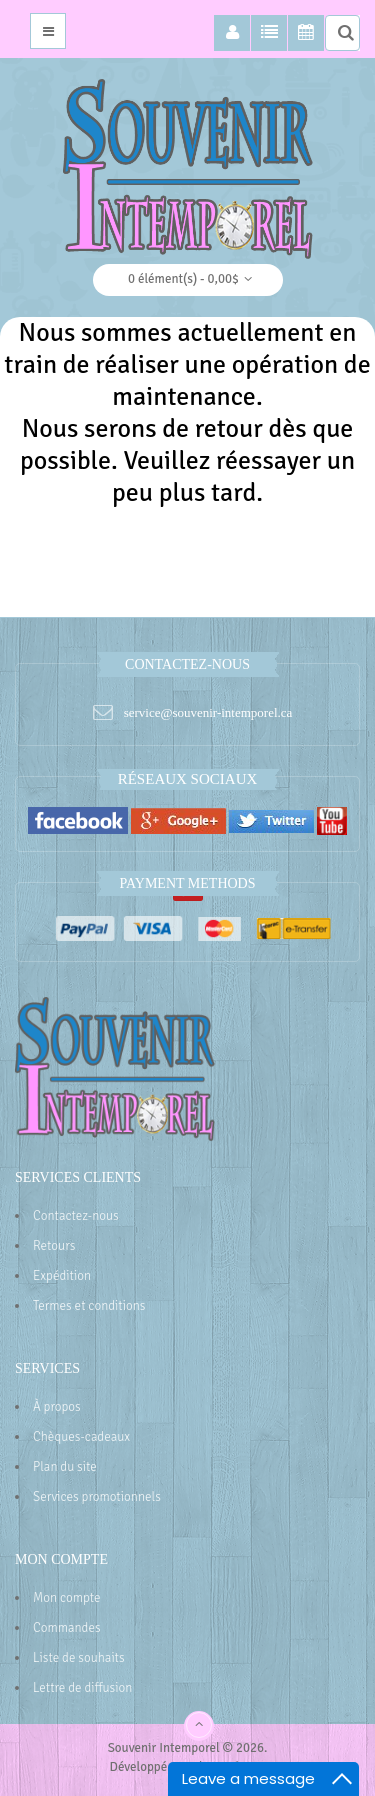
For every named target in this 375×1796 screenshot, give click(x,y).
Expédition (62, 1276)
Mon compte (67, 1598)
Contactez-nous (76, 1216)
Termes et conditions (89, 1306)
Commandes (67, 1628)
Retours (54, 1246)
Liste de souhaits (79, 1658)
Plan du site (65, 1467)
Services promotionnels (97, 1497)
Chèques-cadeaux (81, 1437)
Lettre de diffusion (82, 1688)
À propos (57, 1407)
